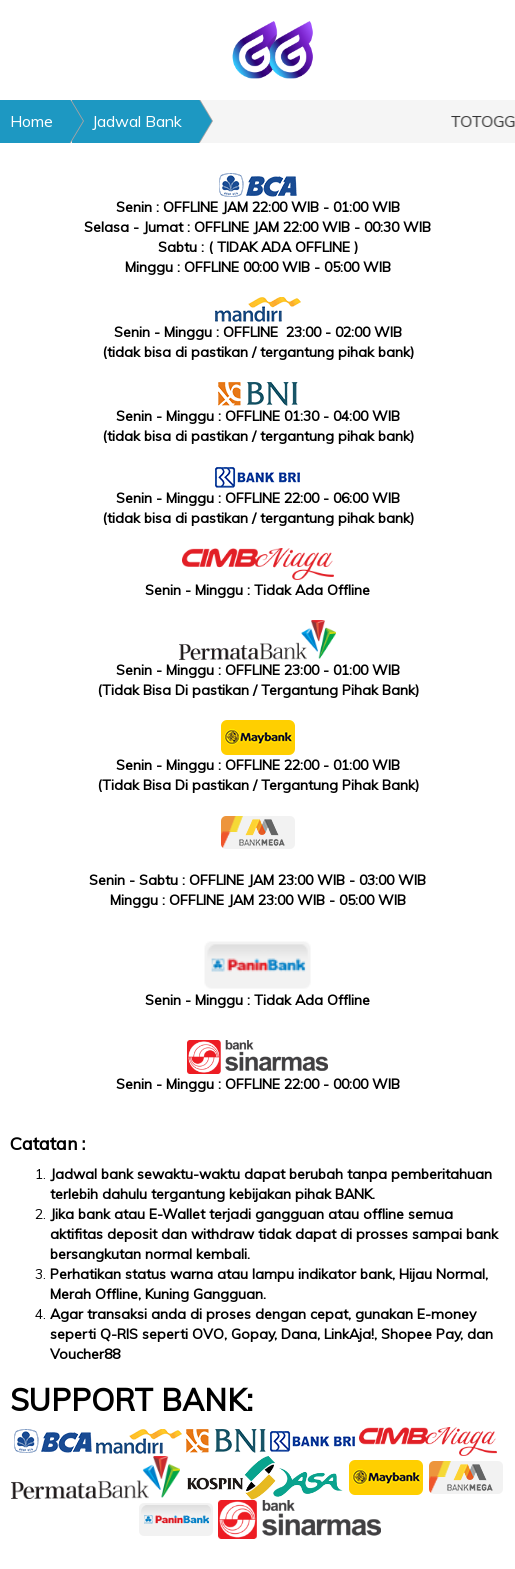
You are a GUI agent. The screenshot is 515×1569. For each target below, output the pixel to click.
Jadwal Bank (137, 121)
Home (31, 121)
